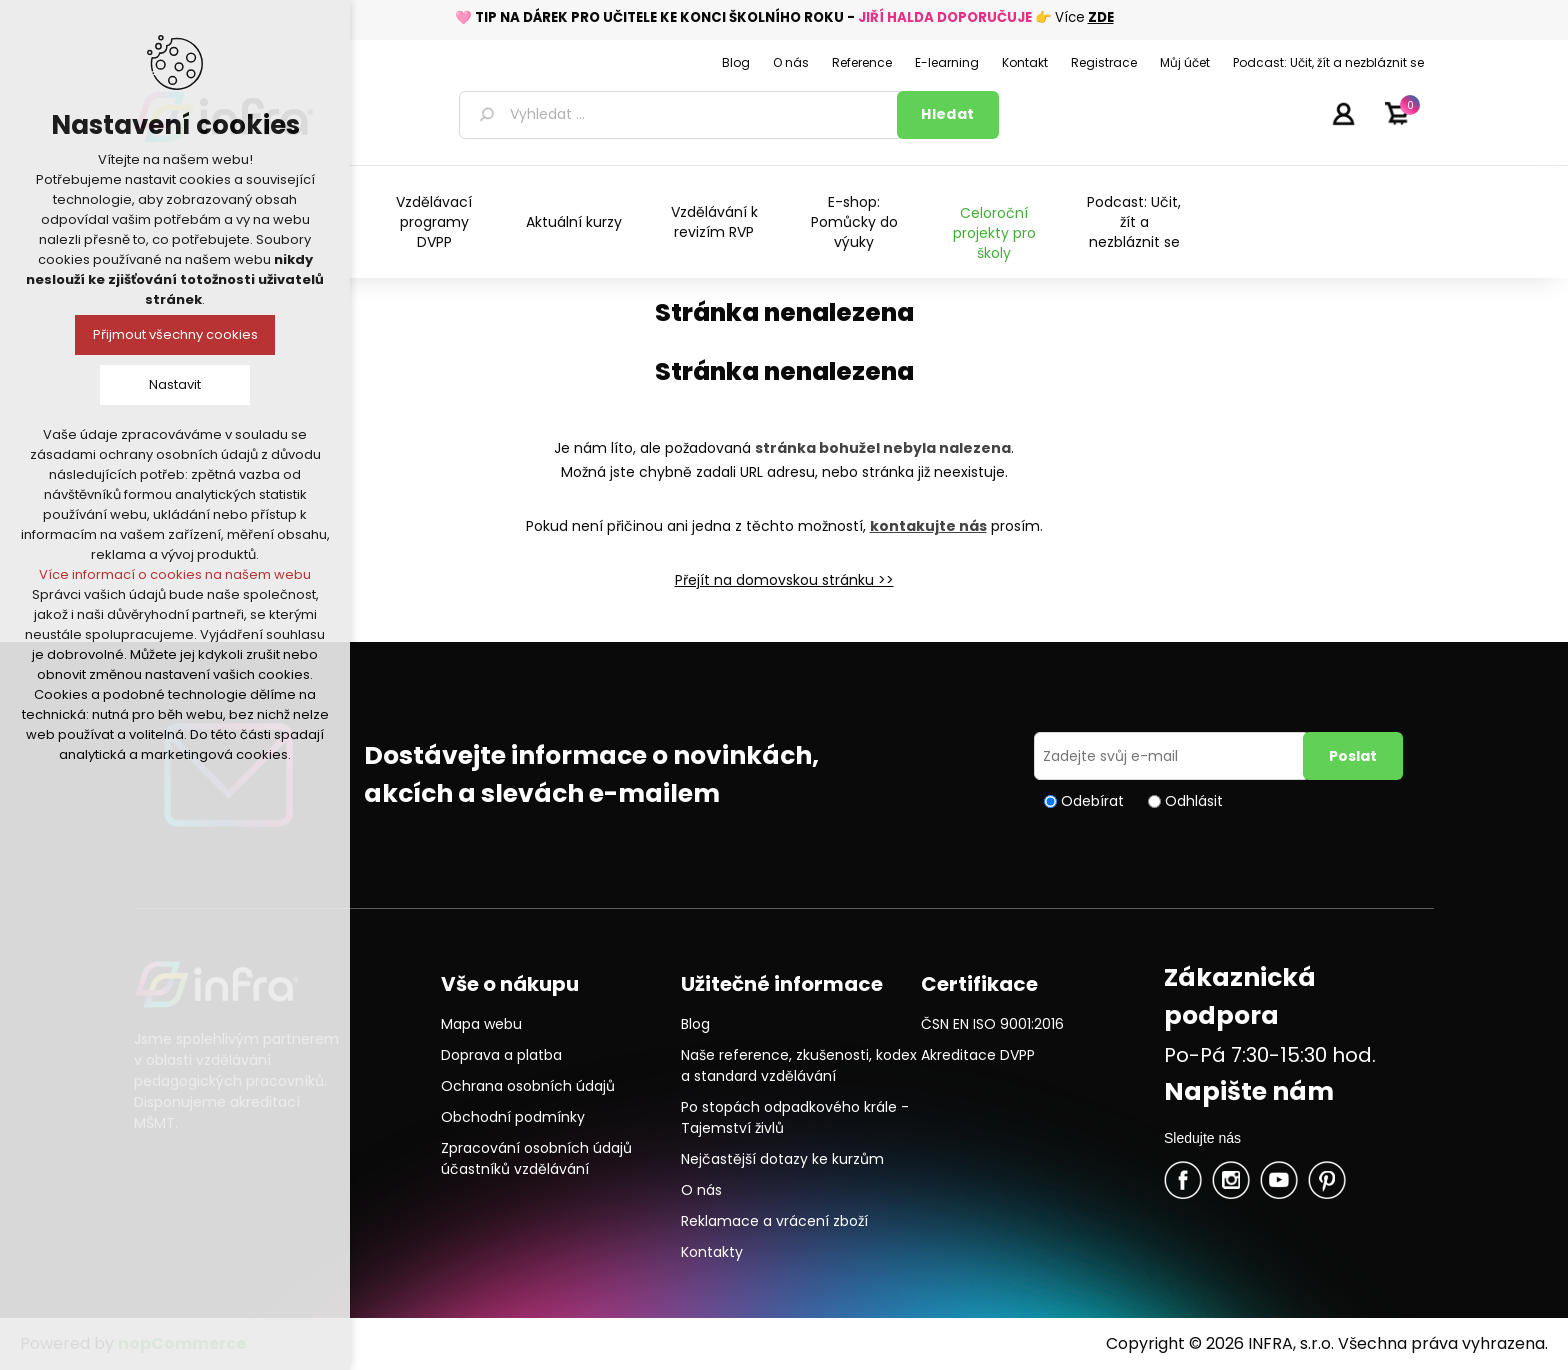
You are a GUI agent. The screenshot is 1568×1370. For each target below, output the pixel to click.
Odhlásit (1194, 801)
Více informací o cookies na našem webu (175, 574)
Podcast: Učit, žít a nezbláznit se (1134, 222)
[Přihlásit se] (1172, 756)
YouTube (1279, 1180)
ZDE (1101, 17)
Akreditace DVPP (978, 1055)
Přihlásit (1343, 113)
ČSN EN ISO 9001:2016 (992, 1024)
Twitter (1231, 1180)
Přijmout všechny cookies (175, 334)
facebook (1183, 1180)
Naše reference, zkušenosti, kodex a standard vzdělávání (799, 1065)
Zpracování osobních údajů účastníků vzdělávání (536, 1158)
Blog (695, 1024)
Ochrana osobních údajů (528, 1086)
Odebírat (1092, 801)
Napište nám (1249, 1091)
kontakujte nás (928, 526)
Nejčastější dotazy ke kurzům (782, 1159)
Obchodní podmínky (513, 1117)
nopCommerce (182, 1343)
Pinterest (1327, 1180)
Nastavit (175, 384)
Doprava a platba (501, 1055)
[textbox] (681, 115)
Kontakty (712, 1252)
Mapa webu (481, 1024)
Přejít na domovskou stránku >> (784, 580)
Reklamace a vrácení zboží (774, 1221)
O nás (701, 1190)
